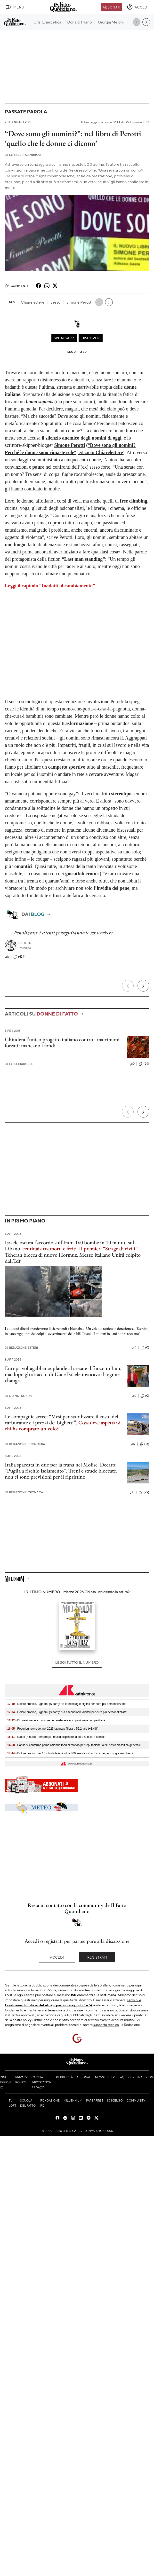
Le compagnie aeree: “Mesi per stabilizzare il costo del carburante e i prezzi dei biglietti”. (61, 1419)
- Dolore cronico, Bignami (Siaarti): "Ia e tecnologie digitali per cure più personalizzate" (67, 1704)
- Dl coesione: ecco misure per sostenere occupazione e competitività (56, 1720)
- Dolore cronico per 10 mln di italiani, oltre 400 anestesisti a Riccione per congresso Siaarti (70, 1753)
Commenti (16, 286)
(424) (19, 957)
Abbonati (111, 7)
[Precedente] (128, 986)
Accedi (57, 1957)
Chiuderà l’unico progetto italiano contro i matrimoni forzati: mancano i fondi (62, 1042)
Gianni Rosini (18, 1396)
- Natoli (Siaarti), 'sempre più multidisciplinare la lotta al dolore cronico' (56, 1737)
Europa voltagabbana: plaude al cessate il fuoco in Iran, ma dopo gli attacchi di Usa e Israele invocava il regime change (63, 1374)
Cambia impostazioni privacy (42, 2082)
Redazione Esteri (21, 1347)
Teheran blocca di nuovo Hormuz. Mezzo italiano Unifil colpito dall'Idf (73, 1257)
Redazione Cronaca (24, 1492)
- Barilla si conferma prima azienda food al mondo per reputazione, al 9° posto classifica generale (74, 1745)
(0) (144, 1348)
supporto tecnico (106, 2024)
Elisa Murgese (19, 1064)
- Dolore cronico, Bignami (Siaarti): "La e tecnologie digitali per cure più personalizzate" (67, 1712)
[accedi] (137, 7)
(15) (144, 1444)
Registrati (97, 1957)
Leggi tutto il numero (77, 1662)
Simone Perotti (69, 445)
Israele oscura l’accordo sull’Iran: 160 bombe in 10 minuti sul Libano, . (72, 1245)
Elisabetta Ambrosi (23, 155)
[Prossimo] (143, 986)
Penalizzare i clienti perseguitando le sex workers (63, 932)
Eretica (24, 943)
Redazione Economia (25, 1444)
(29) (144, 1064)
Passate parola (26, 112)
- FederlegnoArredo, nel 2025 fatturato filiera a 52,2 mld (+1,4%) (52, 1728)
